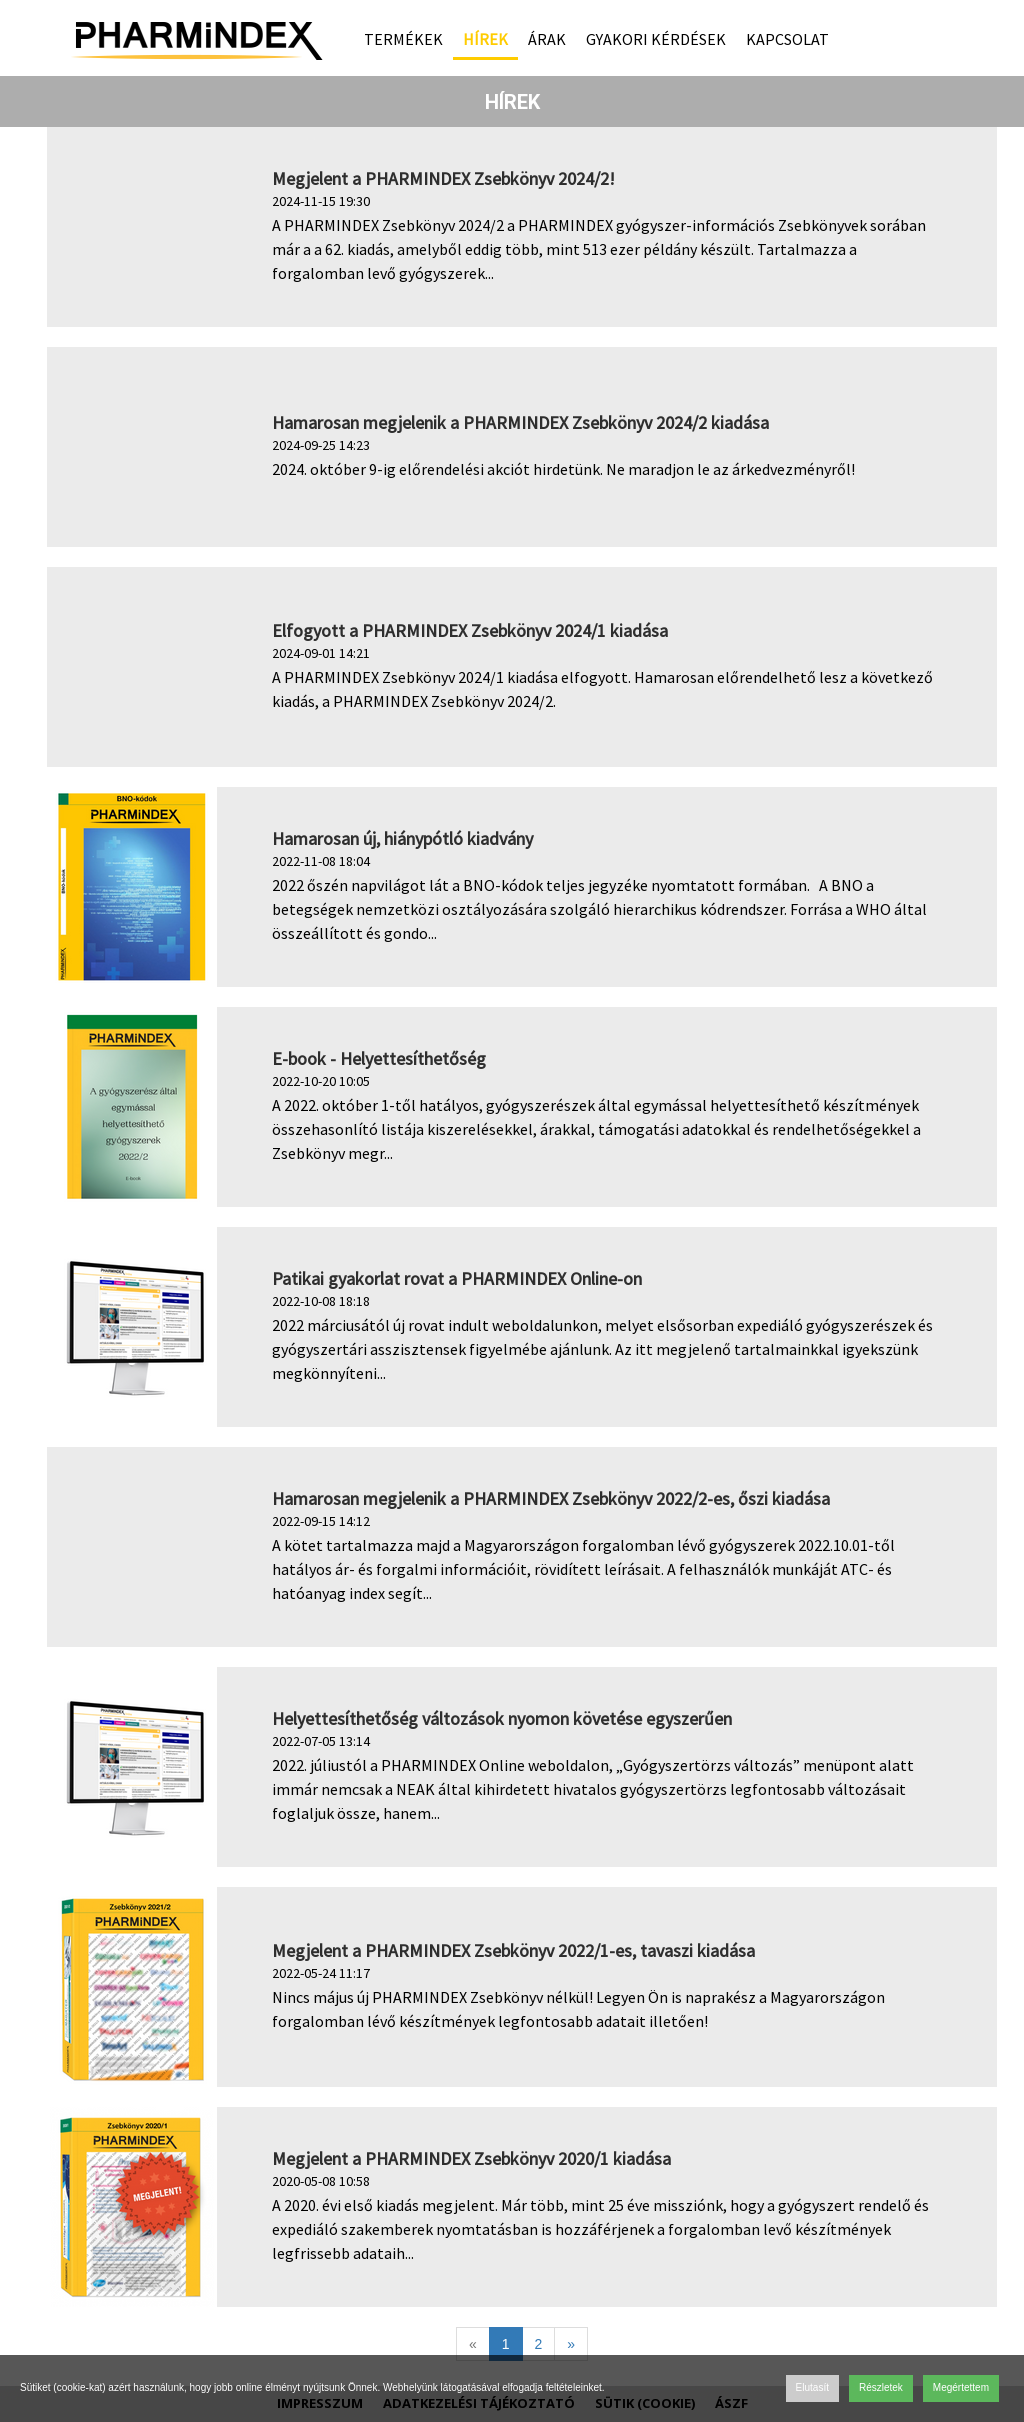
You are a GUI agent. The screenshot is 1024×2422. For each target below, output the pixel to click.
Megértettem (961, 2387)
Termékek (403, 39)
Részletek (881, 2387)
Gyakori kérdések (656, 39)
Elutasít (812, 2387)
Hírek (485, 39)
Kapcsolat (787, 39)
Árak (547, 39)
